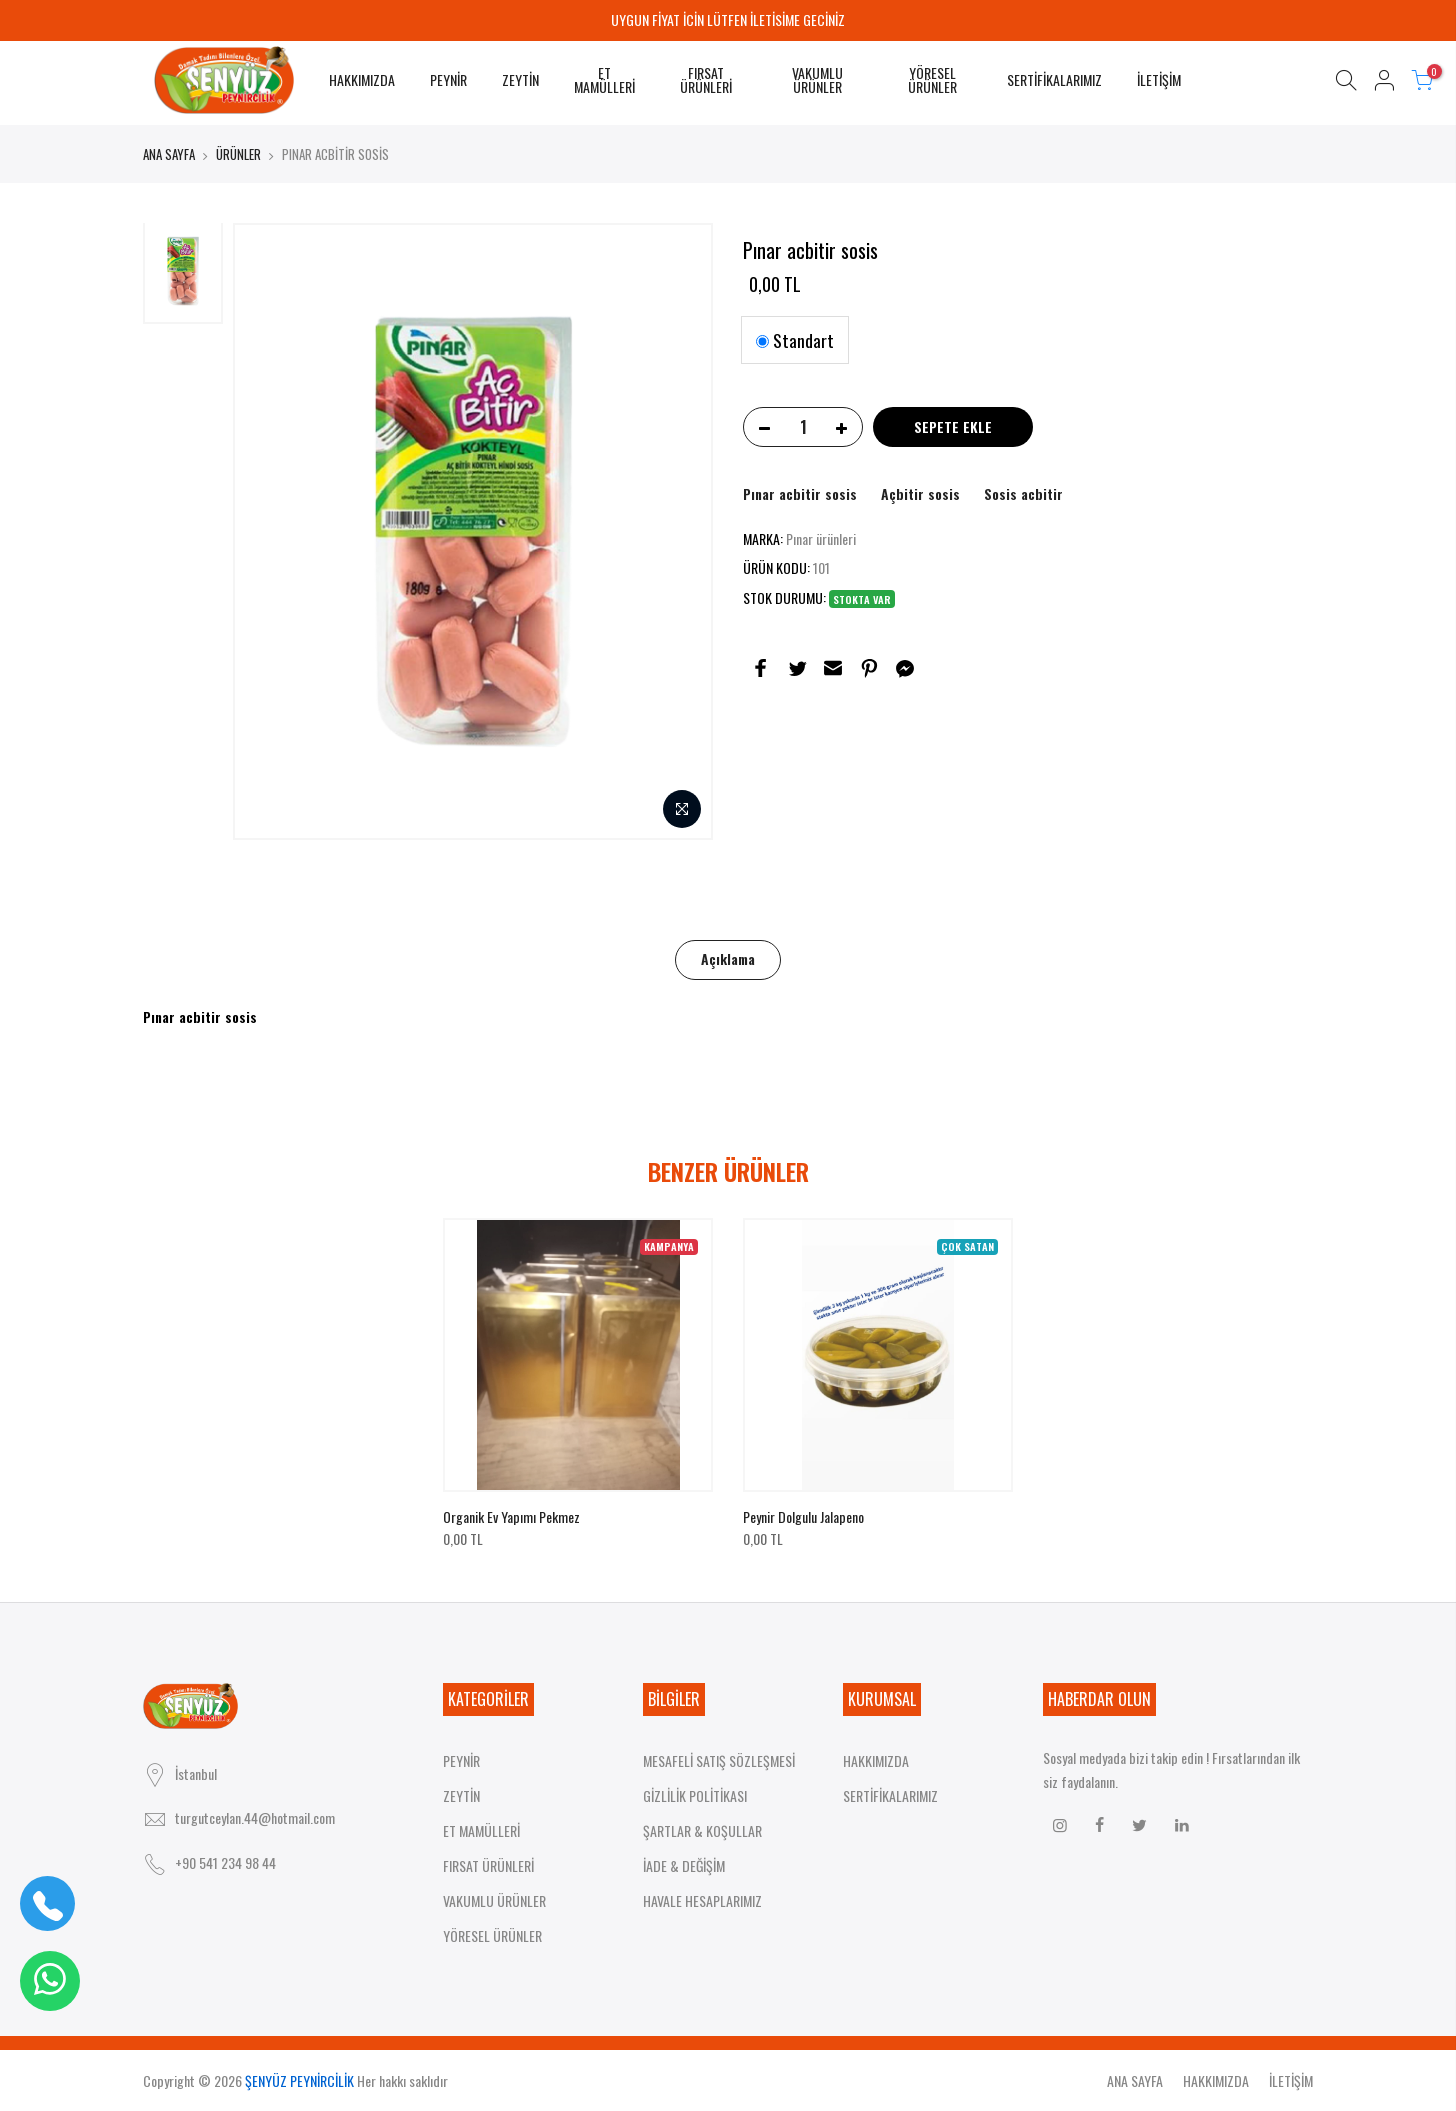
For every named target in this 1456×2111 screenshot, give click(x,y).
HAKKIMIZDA (362, 79)
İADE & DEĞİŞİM (684, 1865)
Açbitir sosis (920, 493)
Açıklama (728, 958)
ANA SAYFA (169, 154)
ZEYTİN (520, 79)
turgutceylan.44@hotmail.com (255, 1817)
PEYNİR (448, 79)
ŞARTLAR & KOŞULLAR (702, 1830)
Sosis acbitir (1023, 493)
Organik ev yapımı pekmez (511, 1516)
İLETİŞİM (1159, 79)
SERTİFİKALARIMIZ (1054, 79)
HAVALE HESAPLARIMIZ (702, 1900)
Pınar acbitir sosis (800, 493)
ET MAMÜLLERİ (604, 79)
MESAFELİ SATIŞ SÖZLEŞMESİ (719, 1760)
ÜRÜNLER (238, 154)
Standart (795, 340)
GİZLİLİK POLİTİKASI (695, 1795)
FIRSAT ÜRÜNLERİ (706, 79)
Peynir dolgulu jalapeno (803, 1516)
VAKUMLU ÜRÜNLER (817, 79)
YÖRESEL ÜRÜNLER (932, 79)
